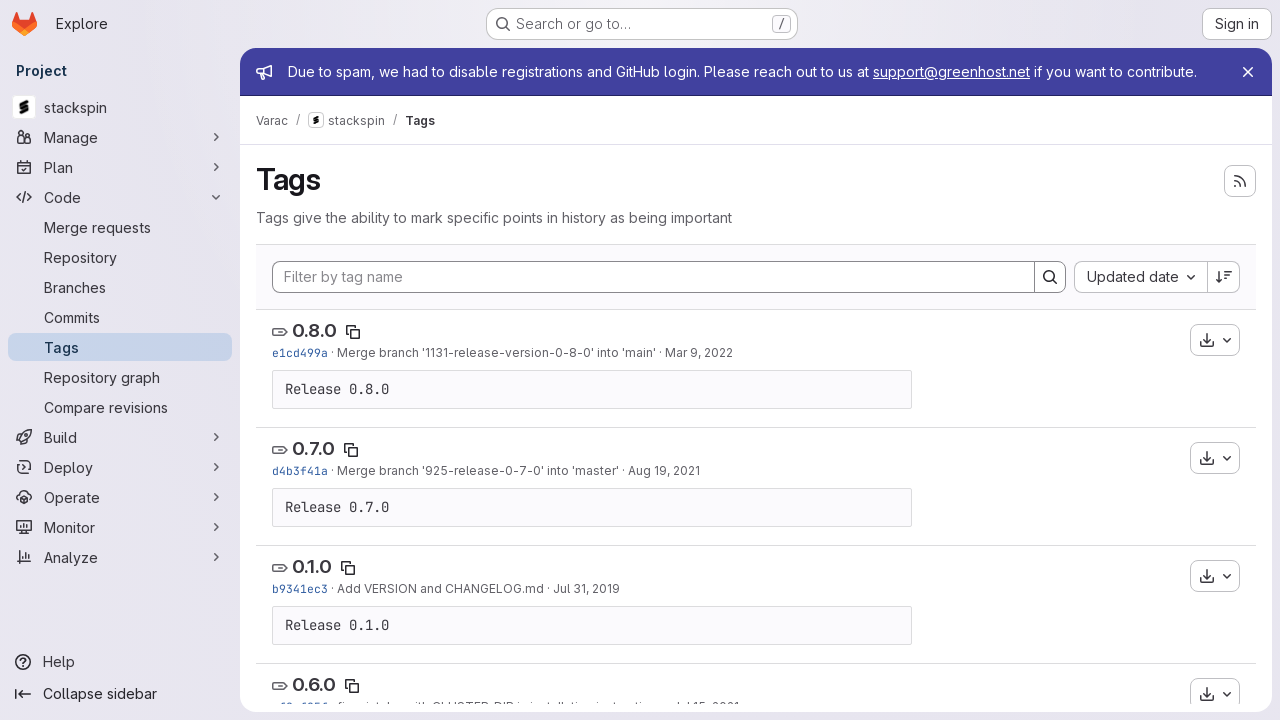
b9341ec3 (300, 588)
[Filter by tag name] (653, 277)
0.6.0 (314, 684)
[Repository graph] (120, 377)
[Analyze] (120, 557)
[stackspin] (120, 107)
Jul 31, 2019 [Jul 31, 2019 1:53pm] (586, 588)
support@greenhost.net (951, 71)
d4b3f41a (300, 470)
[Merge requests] (120, 227)
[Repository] (120, 257)
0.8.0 (314, 330)
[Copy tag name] (353, 332)
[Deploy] (120, 467)
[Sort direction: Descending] (1224, 277)
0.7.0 (313, 448)
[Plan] (120, 167)
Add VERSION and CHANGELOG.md (440, 588)
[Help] (120, 662)
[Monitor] (120, 527)
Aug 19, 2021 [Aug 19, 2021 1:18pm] (664, 470)
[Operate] (120, 497)
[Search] (1050, 277)
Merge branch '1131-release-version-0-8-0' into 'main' (496, 352)
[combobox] (1140, 277)
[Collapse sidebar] (120, 694)
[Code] (120, 197)
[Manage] (120, 137)
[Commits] (120, 317)
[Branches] (120, 287)
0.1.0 (312, 566)
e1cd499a (300, 352)
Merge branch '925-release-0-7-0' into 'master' (478, 470)
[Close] (1248, 72)
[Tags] (120, 347)
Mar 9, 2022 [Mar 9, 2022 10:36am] (699, 352)
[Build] (120, 437)
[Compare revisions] (120, 407)
